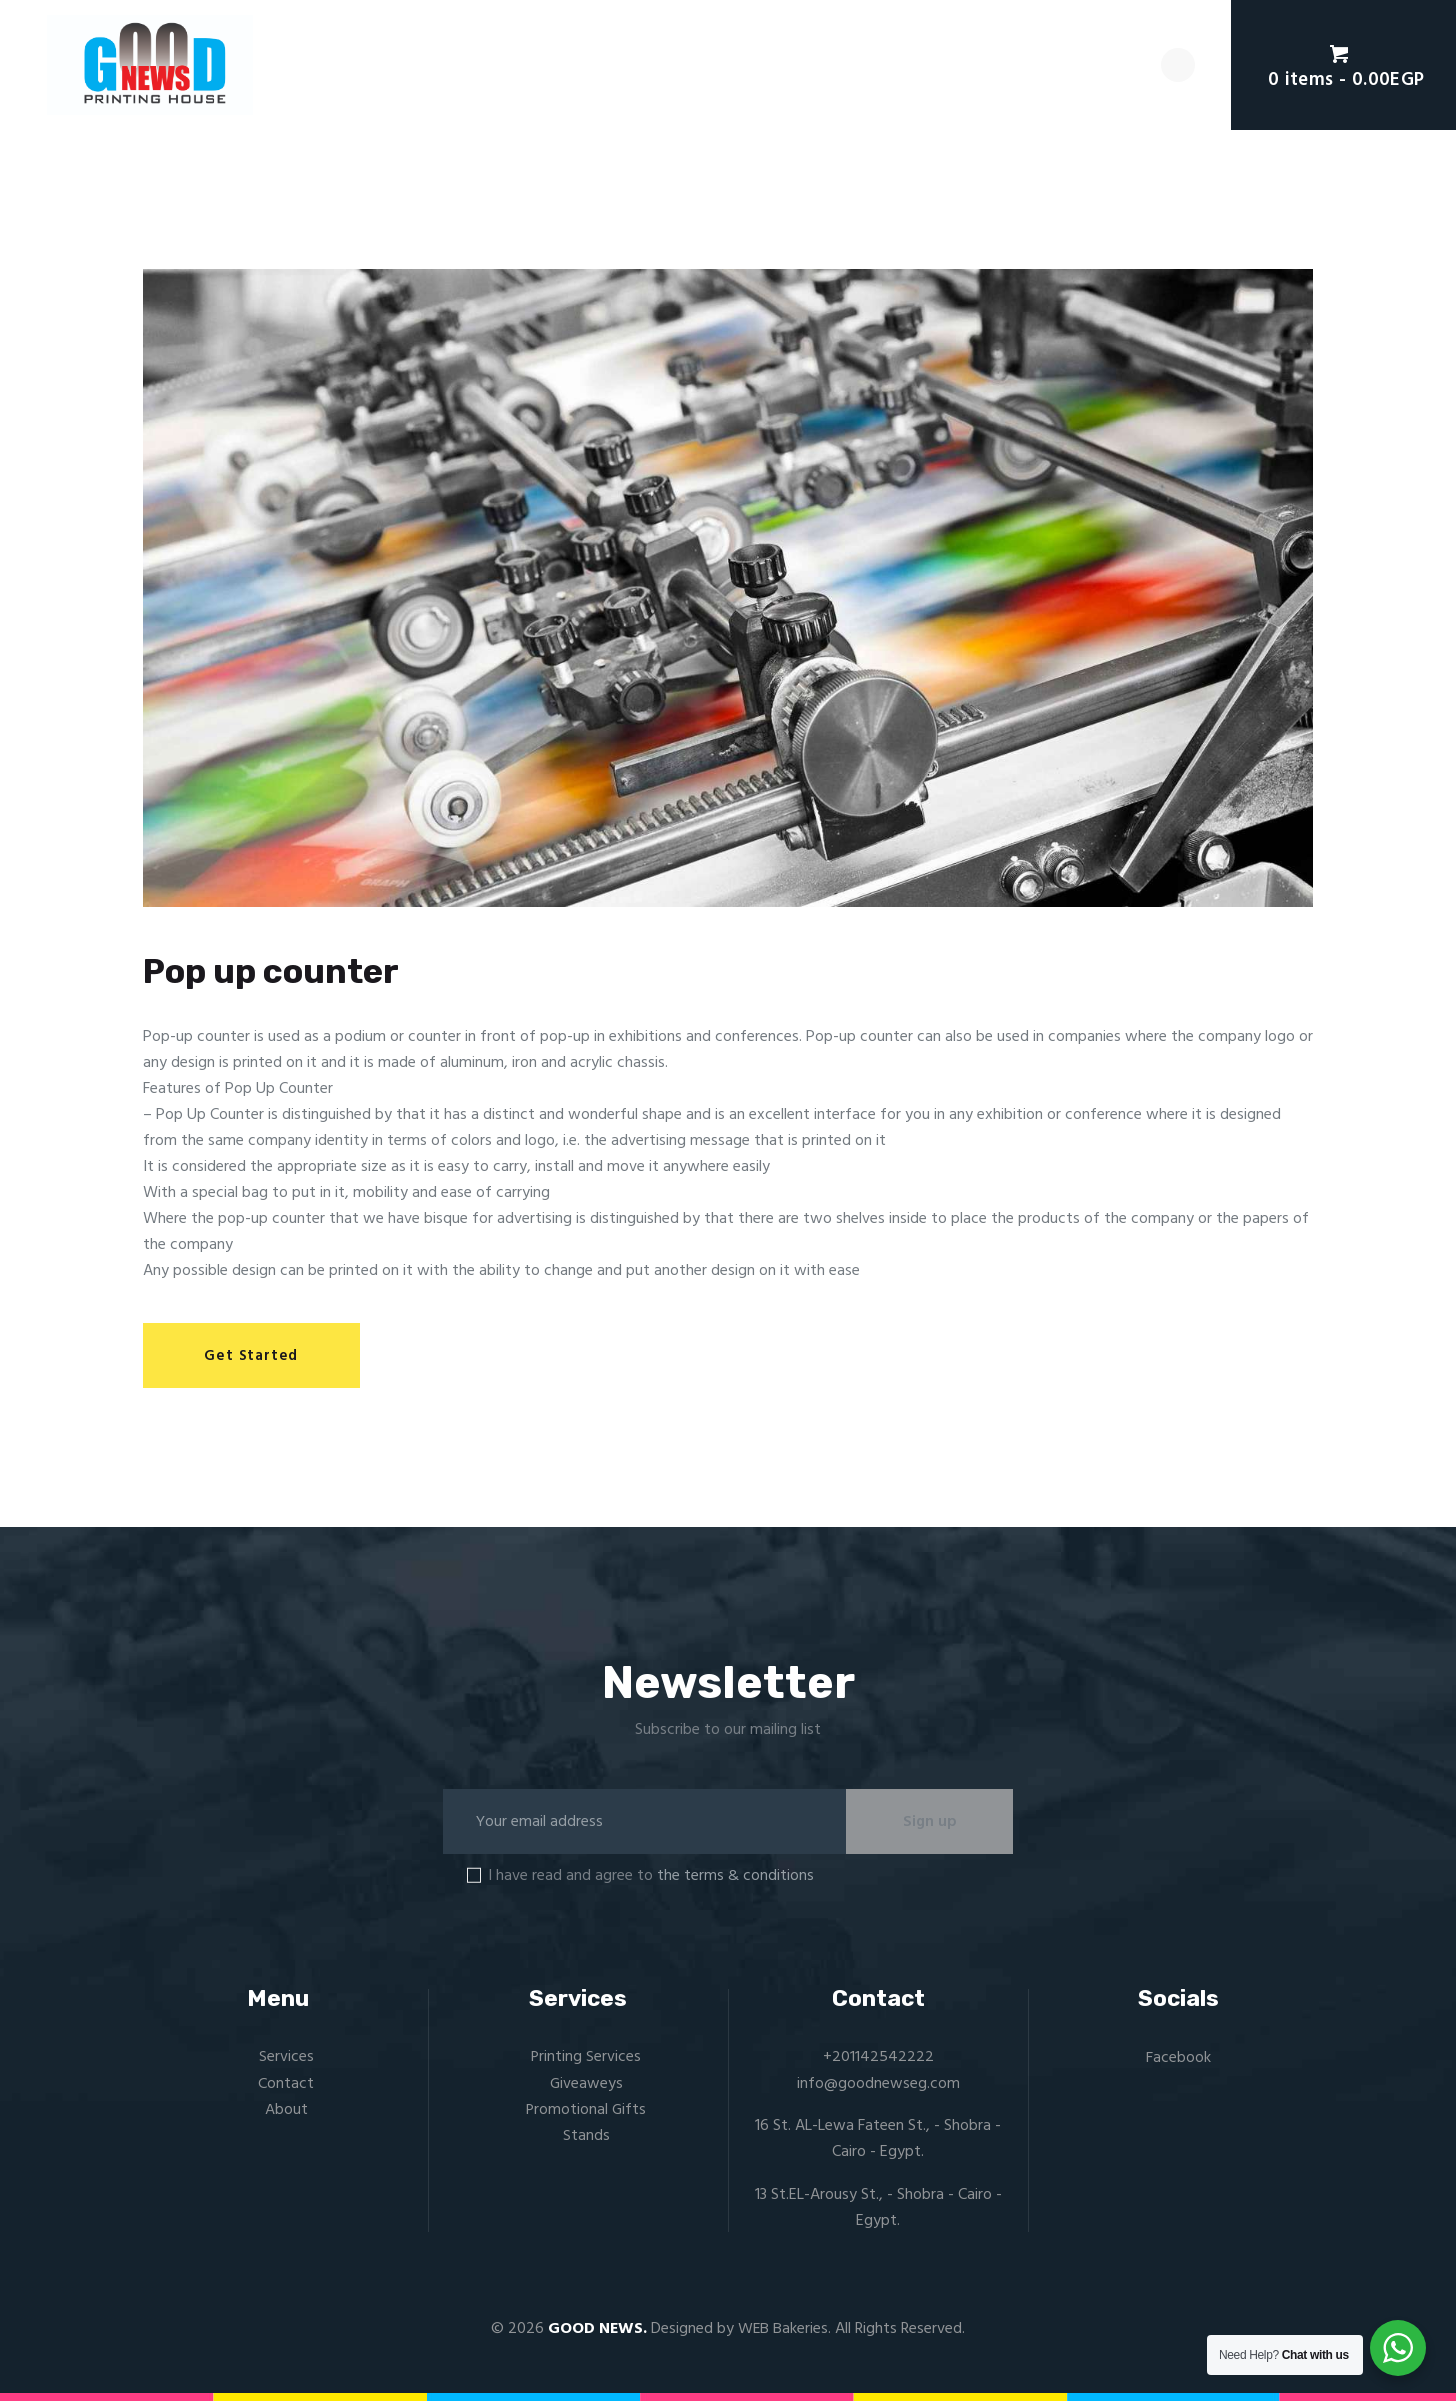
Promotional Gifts (586, 2115)
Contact (286, 2088)
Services (286, 2062)
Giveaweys (586, 2088)
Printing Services (586, 2062)
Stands (586, 2141)
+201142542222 (878, 2062)
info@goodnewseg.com (878, 2088)
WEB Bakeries (783, 2334)
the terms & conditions (735, 1881)
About (286, 2115)
